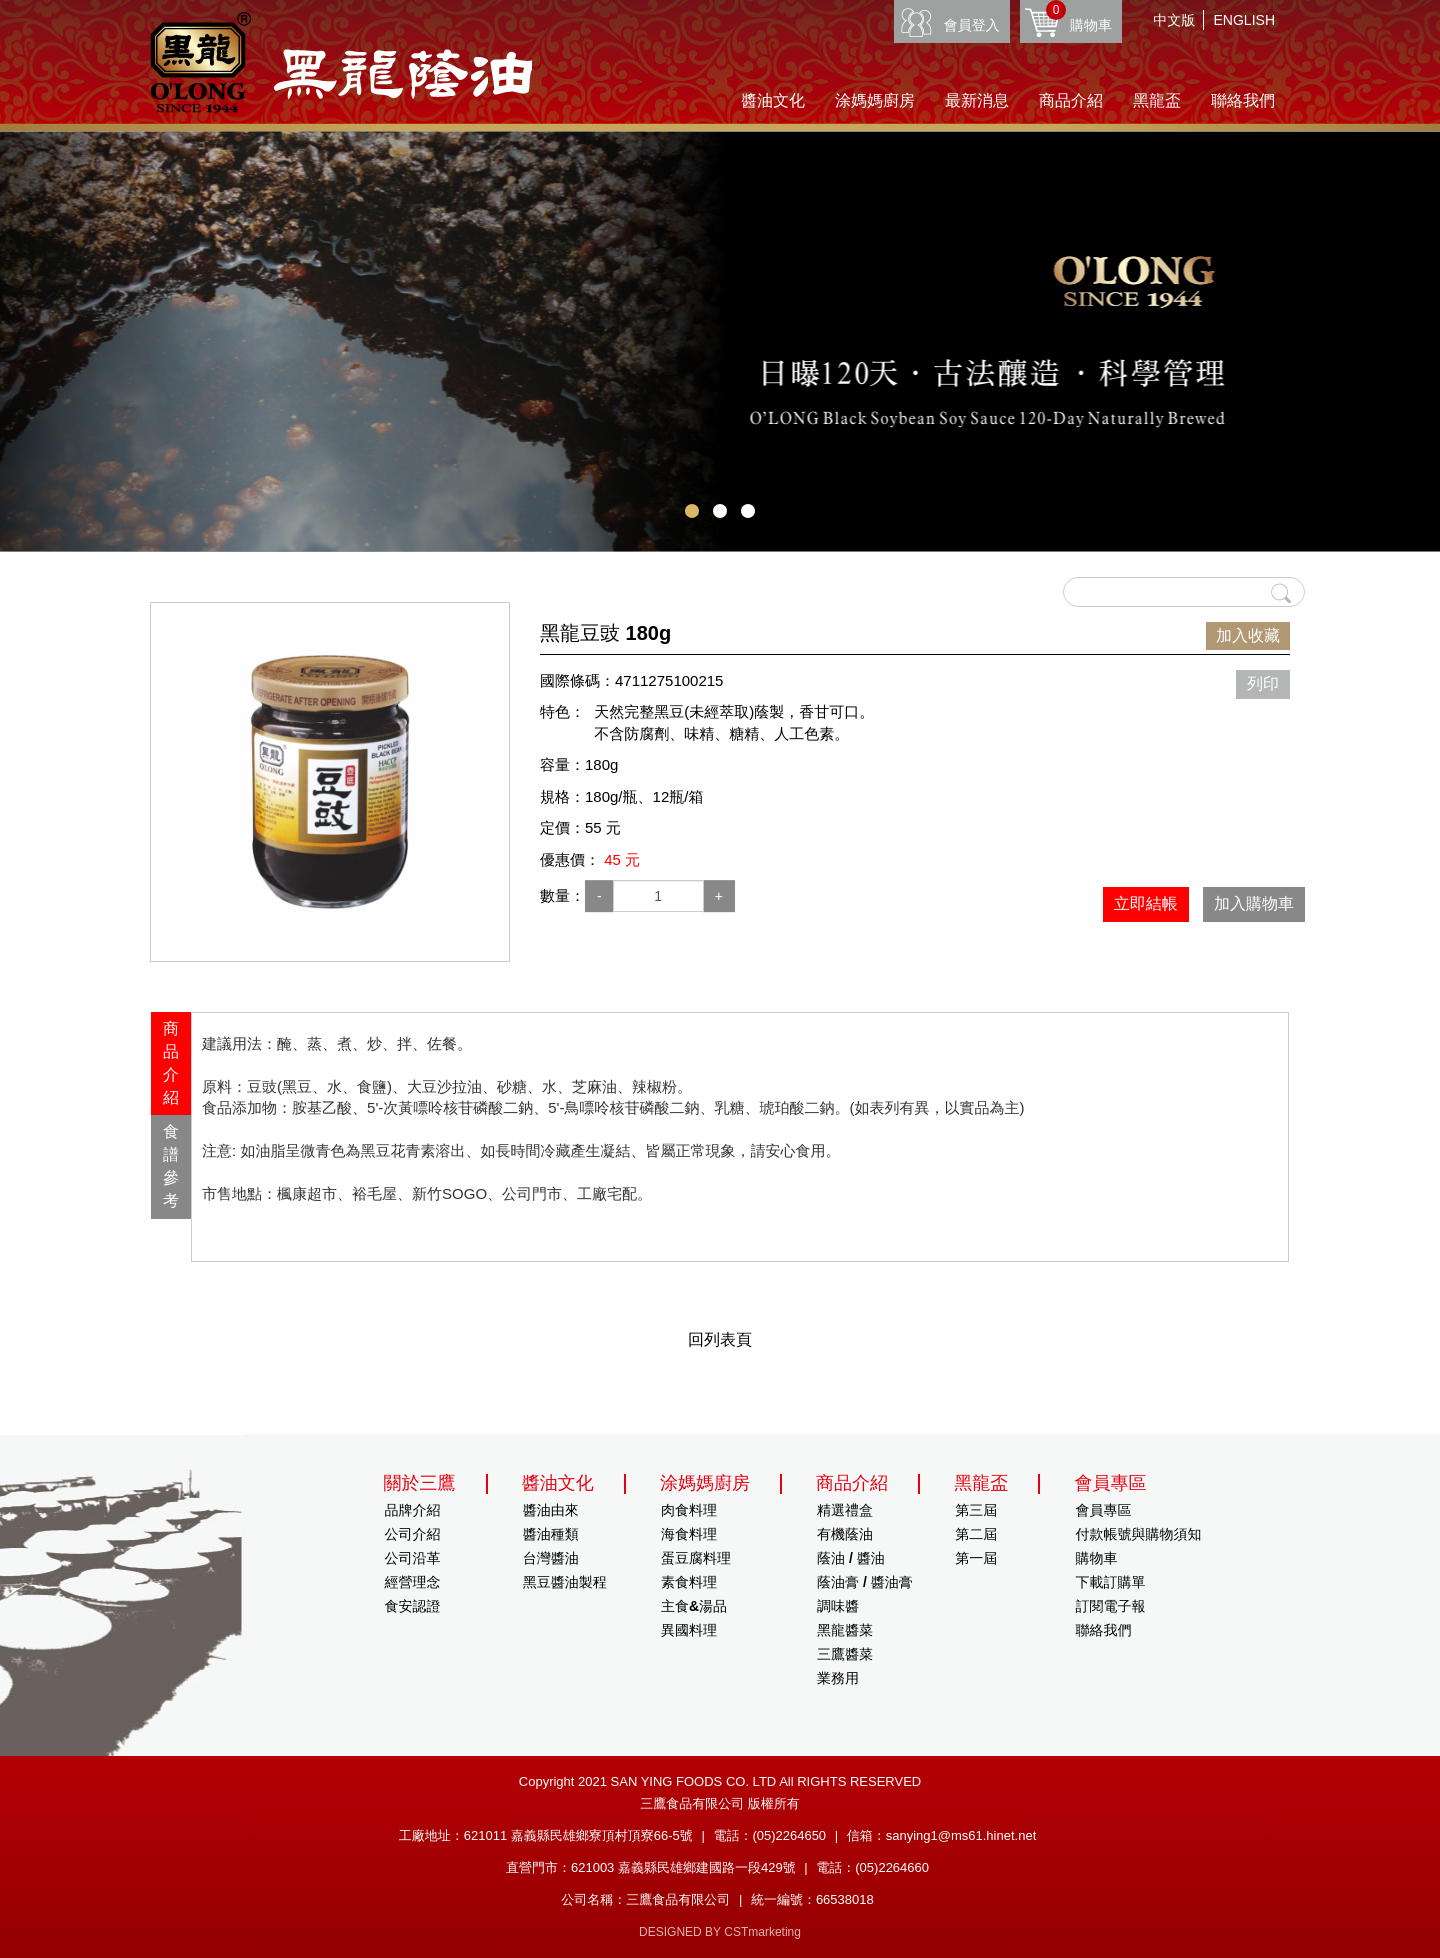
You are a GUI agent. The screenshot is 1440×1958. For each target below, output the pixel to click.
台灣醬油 (551, 1558)
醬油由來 (551, 1510)
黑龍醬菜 (845, 1630)
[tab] (171, 1063)
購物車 (1079, 16)
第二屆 (976, 1534)
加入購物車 (1254, 903)
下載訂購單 (1110, 1582)
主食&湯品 (694, 1606)
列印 (1263, 683)
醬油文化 (773, 100)
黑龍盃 (1157, 100)
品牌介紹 (413, 1510)
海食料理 (689, 1534)
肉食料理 (689, 1510)
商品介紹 (1071, 100)
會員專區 (1103, 1510)
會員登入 (972, 25)
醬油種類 (551, 1534)
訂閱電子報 (1110, 1606)
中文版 (1174, 20)
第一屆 (976, 1558)
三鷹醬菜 (845, 1654)
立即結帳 (1146, 903)
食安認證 (413, 1606)
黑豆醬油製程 (565, 1582)
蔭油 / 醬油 (851, 1558)
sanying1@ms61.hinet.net (961, 1835)
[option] (330, 782)
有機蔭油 (845, 1534)
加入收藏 (1248, 635)
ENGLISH (1244, 20)
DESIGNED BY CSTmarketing (720, 1932)
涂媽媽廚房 (875, 100)
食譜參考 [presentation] (171, 1166)
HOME (341, 62)
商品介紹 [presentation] (171, 1063)
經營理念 (413, 1582)
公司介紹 (413, 1534)
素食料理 (689, 1582)
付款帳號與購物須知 (1138, 1534)
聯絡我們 (1243, 100)
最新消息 (977, 100)
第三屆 (976, 1510)
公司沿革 (413, 1558)
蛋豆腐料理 (696, 1558)
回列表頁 (720, 1339)
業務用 (838, 1678)
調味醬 (838, 1606)
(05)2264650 (789, 1835)
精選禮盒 (845, 1510)
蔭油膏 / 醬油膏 (865, 1582)
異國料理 (689, 1630)
